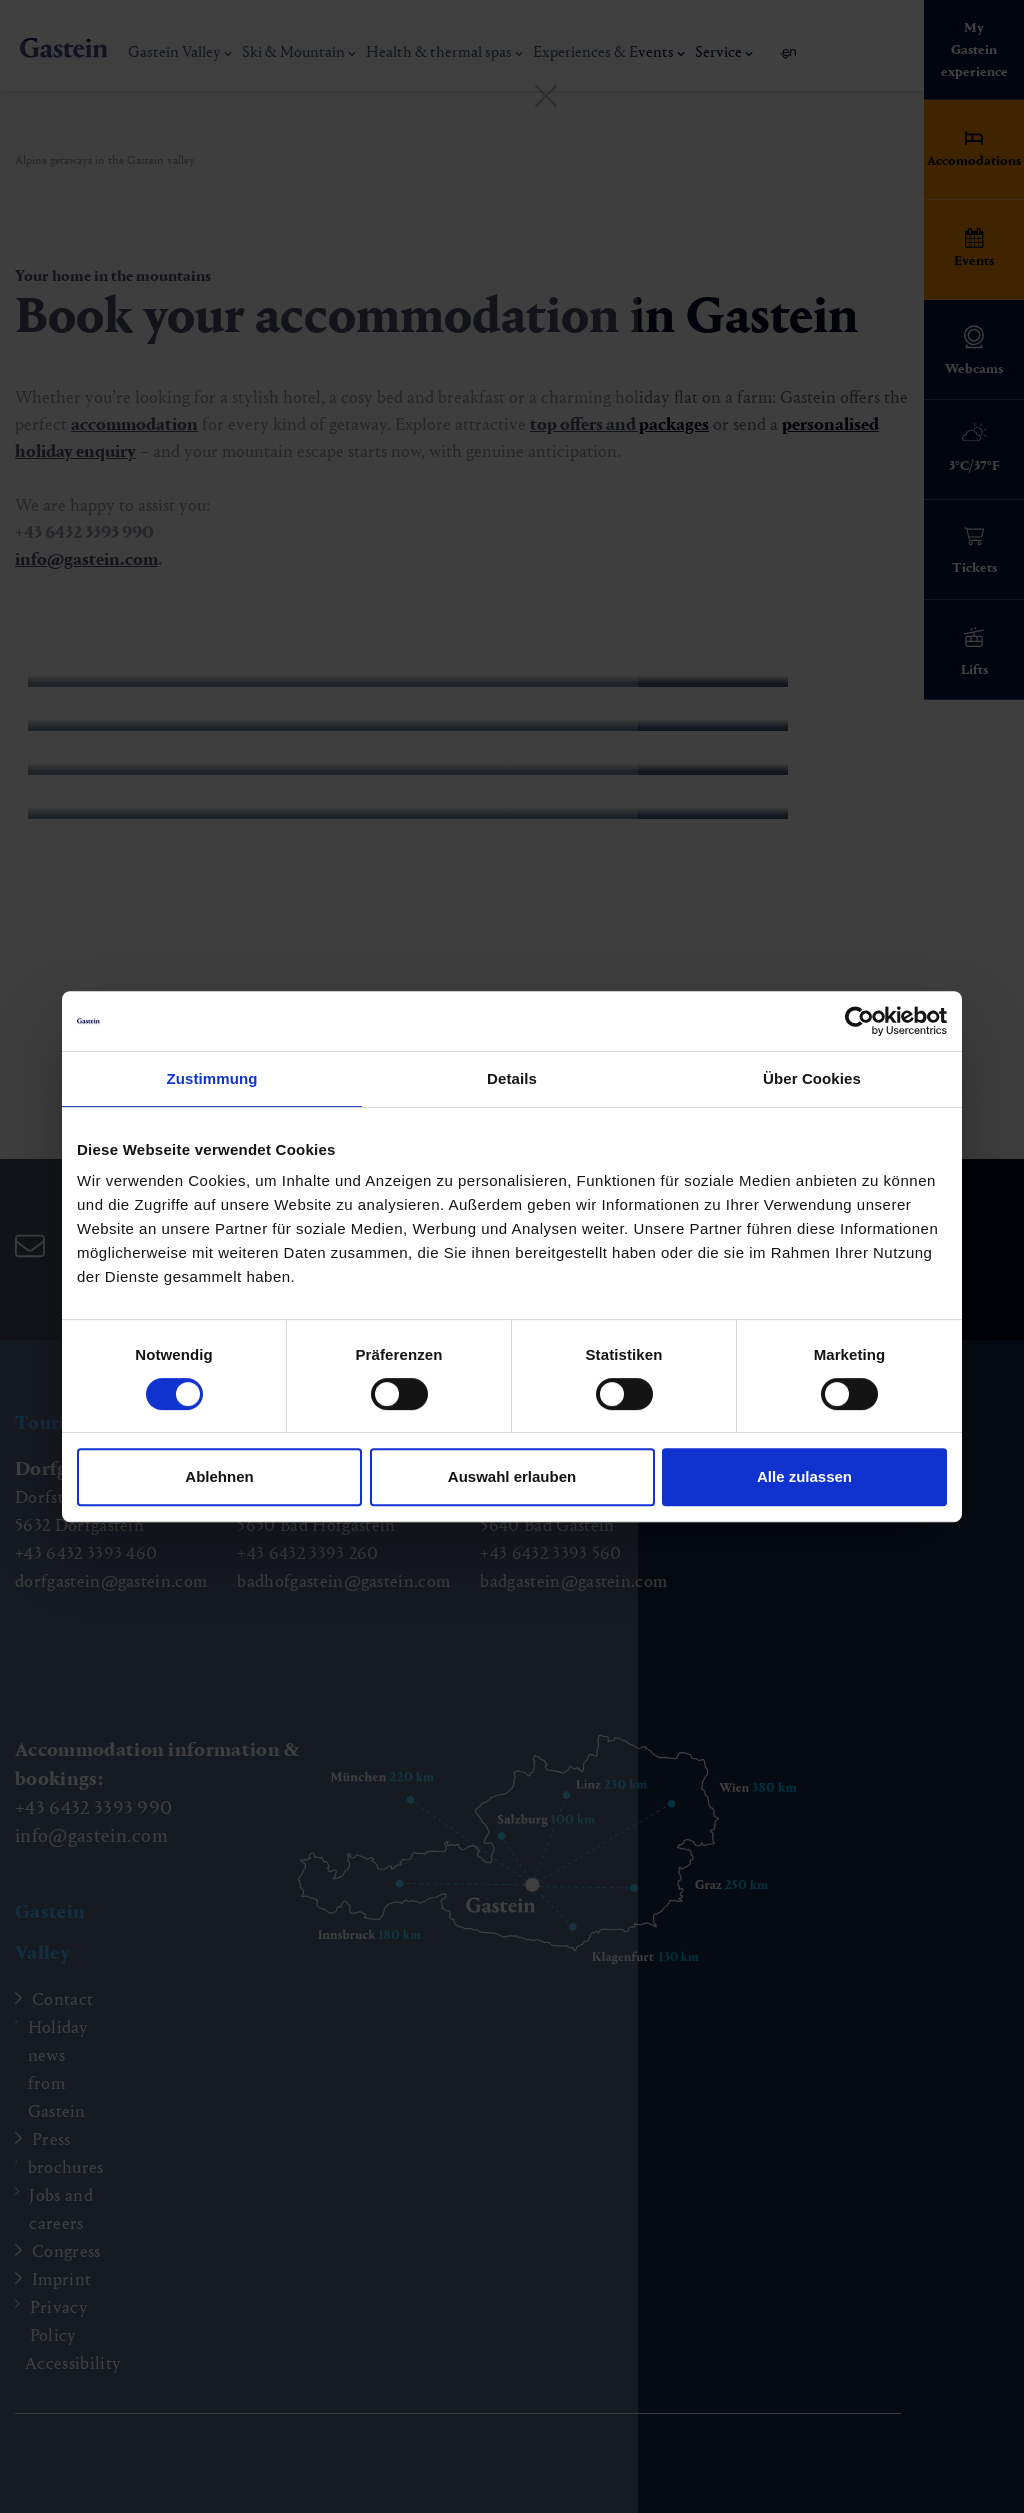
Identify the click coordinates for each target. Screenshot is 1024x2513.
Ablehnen (219, 1476)
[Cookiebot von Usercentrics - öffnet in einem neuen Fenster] (859, 1021)
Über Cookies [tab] (812, 1078)
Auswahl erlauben (512, 1476)
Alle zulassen (804, 1476)
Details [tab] (512, 1078)
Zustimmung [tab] (212, 1078)
